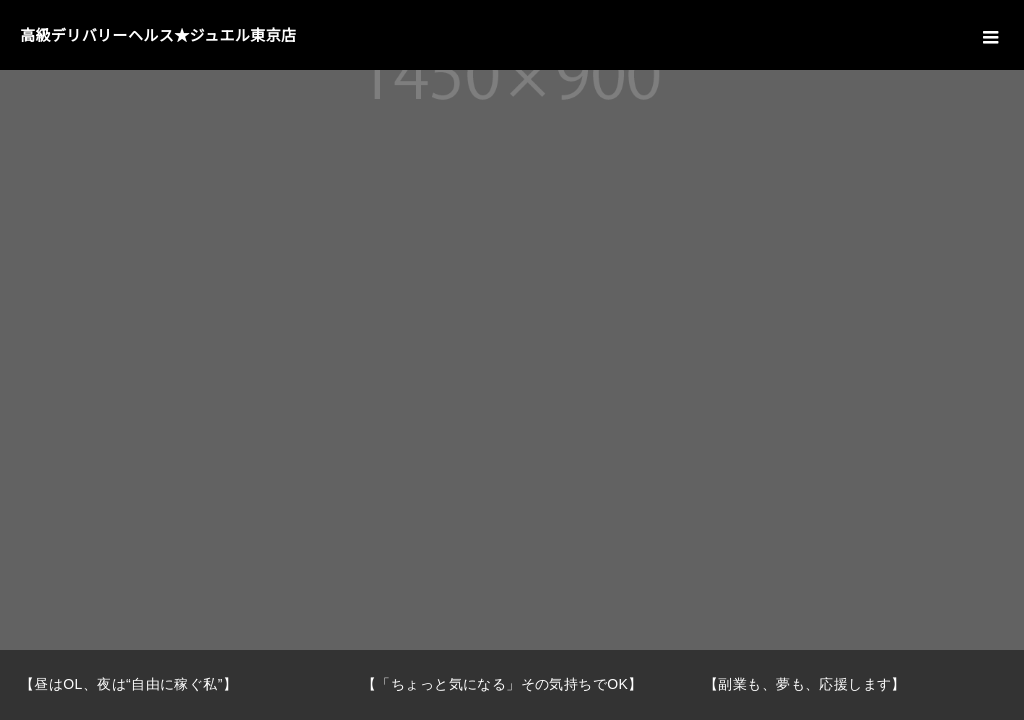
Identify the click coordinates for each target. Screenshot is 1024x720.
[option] (171, 685)
